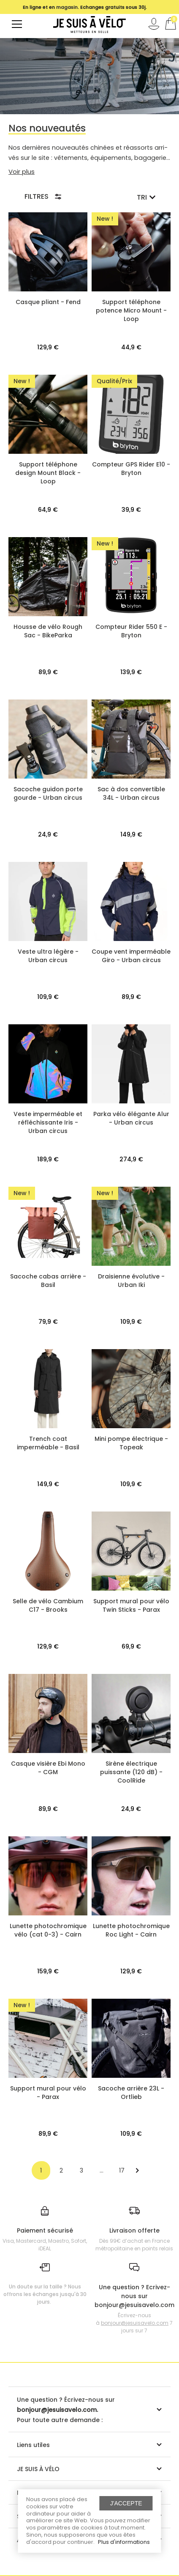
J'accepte (126, 2503)
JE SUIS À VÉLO (38, 2469)
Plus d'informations (124, 2542)
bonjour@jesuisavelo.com (134, 2322)
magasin (67, 7)
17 (122, 2170)
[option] (85, 7)
